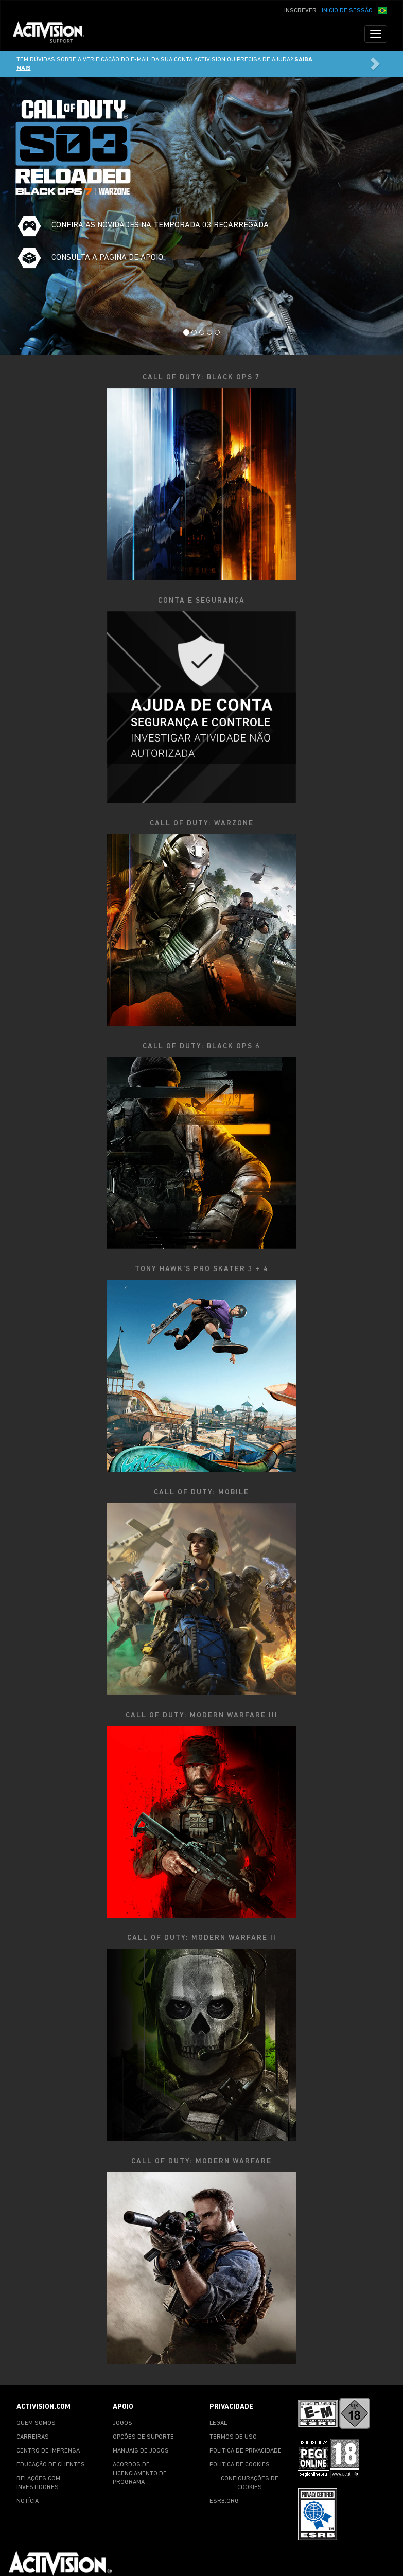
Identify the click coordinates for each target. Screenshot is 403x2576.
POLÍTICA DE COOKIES (239, 2465)
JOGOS (122, 2423)
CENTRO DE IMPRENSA (48, 2451)
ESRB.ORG (224, 2501)
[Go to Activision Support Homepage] (54, 34)
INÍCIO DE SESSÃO (347, 11)
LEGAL (218, 2423)
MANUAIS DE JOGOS (141, 2451)
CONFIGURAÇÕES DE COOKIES (249, 2483)
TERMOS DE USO (233, 2437)
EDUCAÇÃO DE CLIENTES (50, 2465)
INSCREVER (300, 11)
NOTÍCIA (27, 2501)
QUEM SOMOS (36, 2423)
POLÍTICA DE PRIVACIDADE (245, 2451)
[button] (382, 10)
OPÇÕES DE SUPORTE (143, 2437)
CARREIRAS (32, 2437)
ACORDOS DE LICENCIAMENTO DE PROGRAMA (140, 2473)
